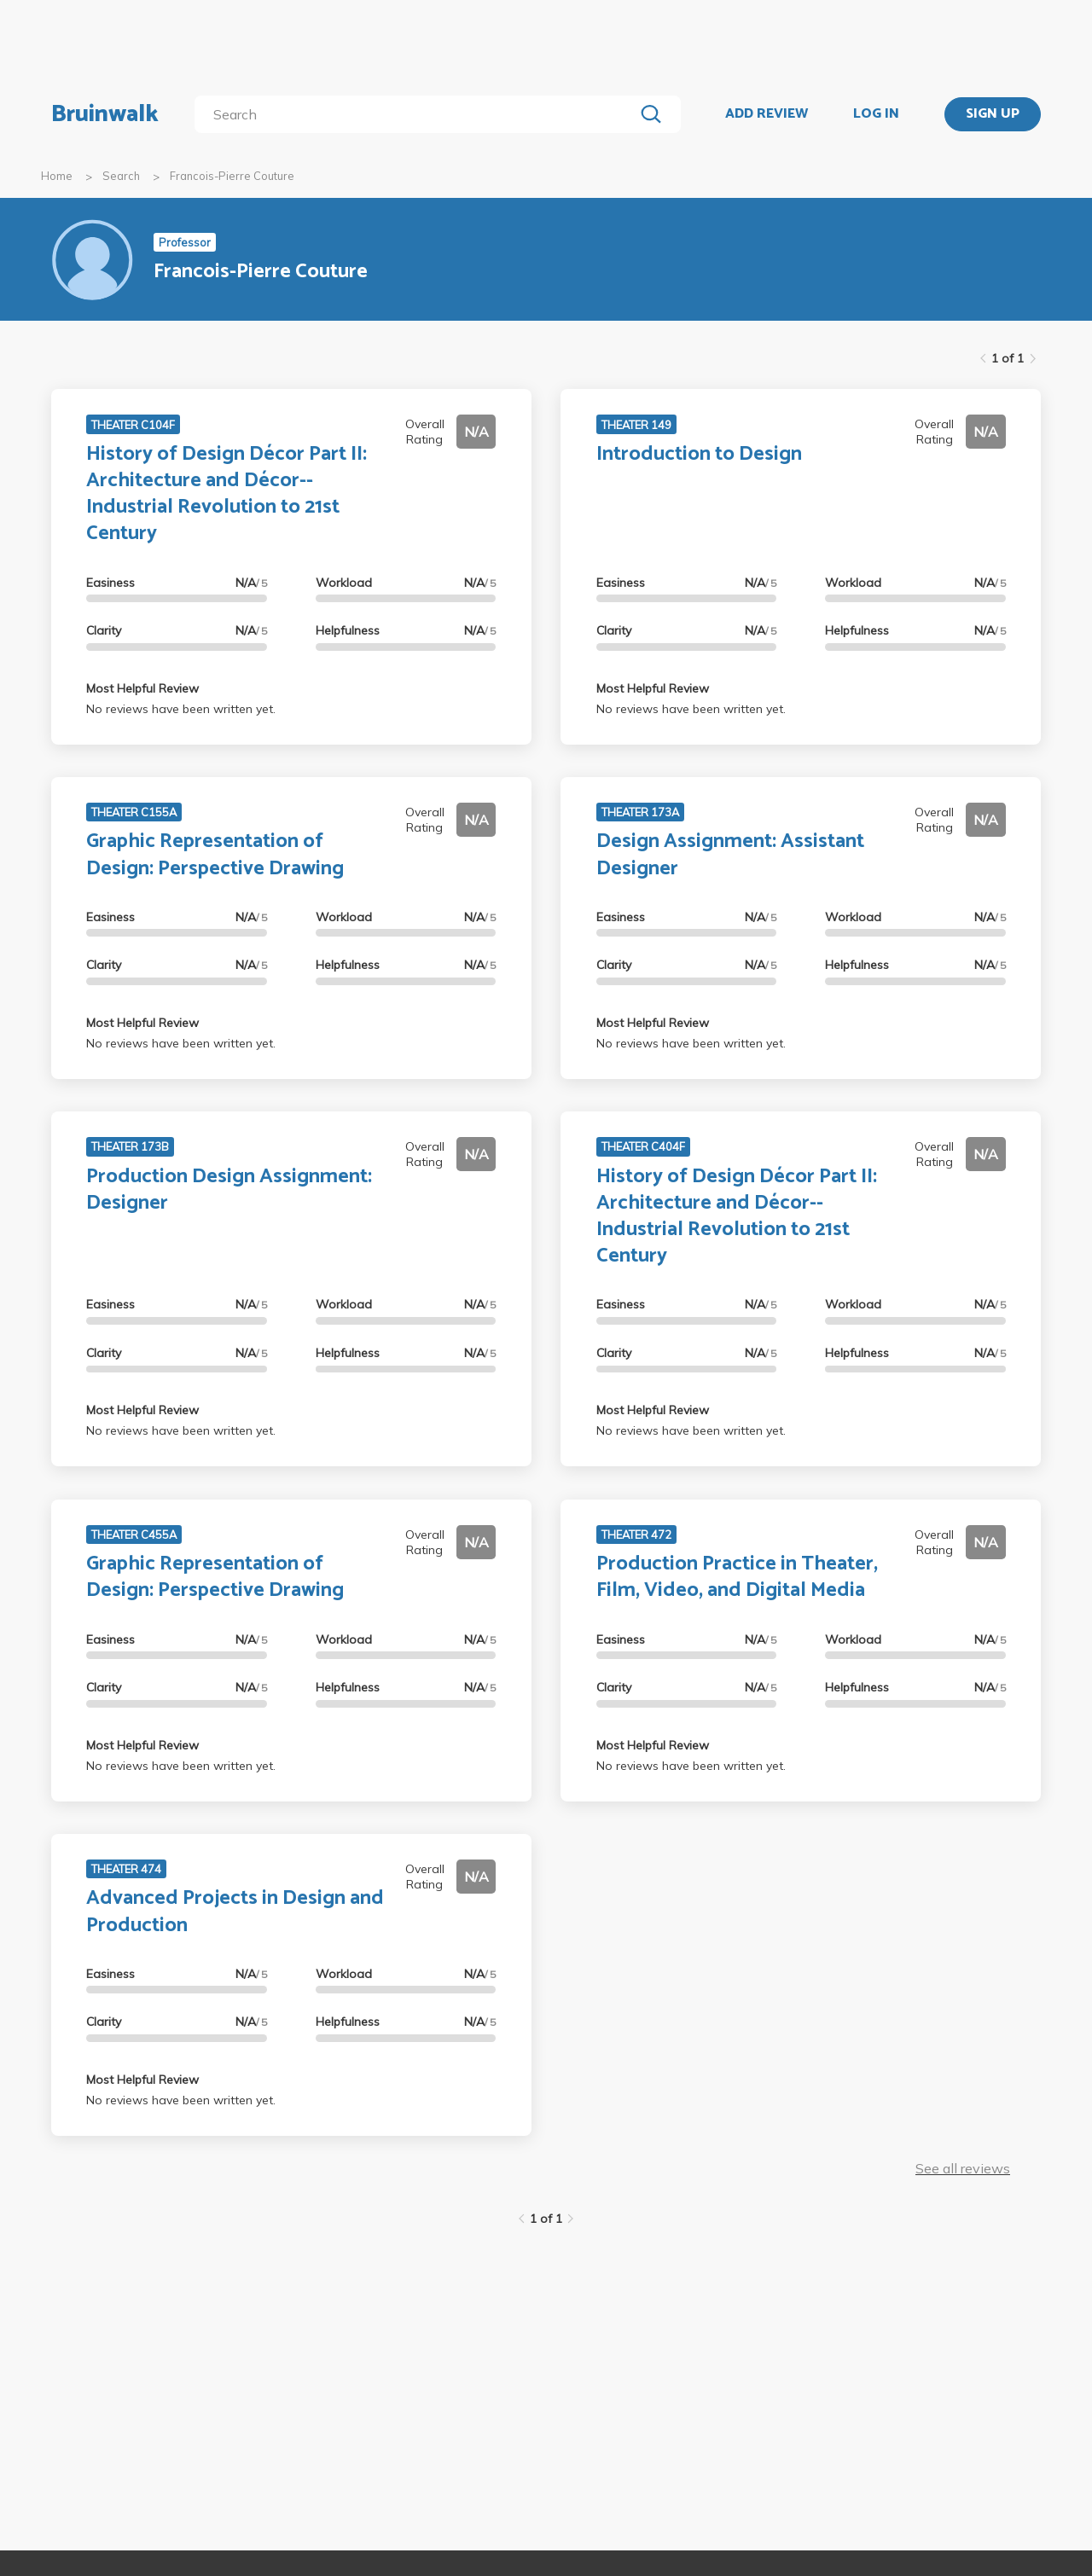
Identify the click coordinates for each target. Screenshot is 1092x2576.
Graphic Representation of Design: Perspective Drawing (215, 855)
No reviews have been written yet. (181, 709)
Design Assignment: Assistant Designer (730, 855)
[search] (417, 114)
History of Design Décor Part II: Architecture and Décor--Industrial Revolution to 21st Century (226, 494)
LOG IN (876, 114)
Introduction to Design (699, 454)
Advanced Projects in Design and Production (235, 1911)
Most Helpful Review (142, 688)
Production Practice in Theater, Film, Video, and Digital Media (737, 1577)
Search (121, 176)
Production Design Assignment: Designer (229, 1190)
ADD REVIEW (766, 114)
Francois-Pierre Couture (232, 176)
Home (57, 176)
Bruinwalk (105, 114)
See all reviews (962, 2168)
